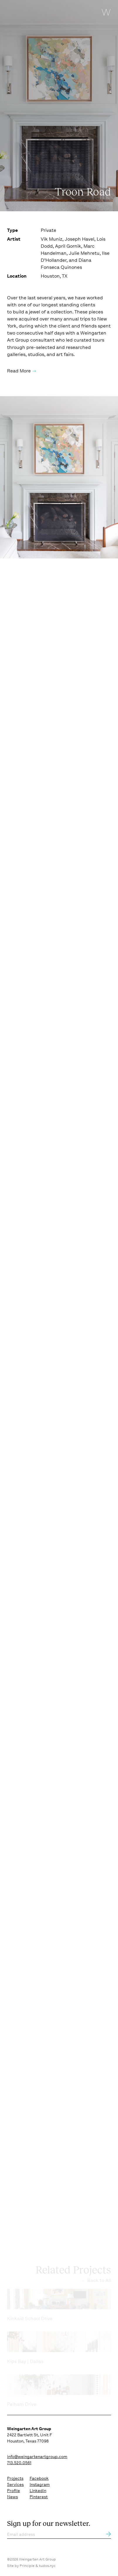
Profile (13, 2490)
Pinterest (39, 2496)
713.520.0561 (19, 2462)
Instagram (40, 2484)
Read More (19, 371)
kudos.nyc (47, 2565)
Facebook (39, 2478)
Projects (15, 2478)
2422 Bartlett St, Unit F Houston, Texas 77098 (29, 2435)
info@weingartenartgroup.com (37, 2456)
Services (15, 2484)
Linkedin (38, 2490)
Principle (27, 2565)
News (12, 2496)
